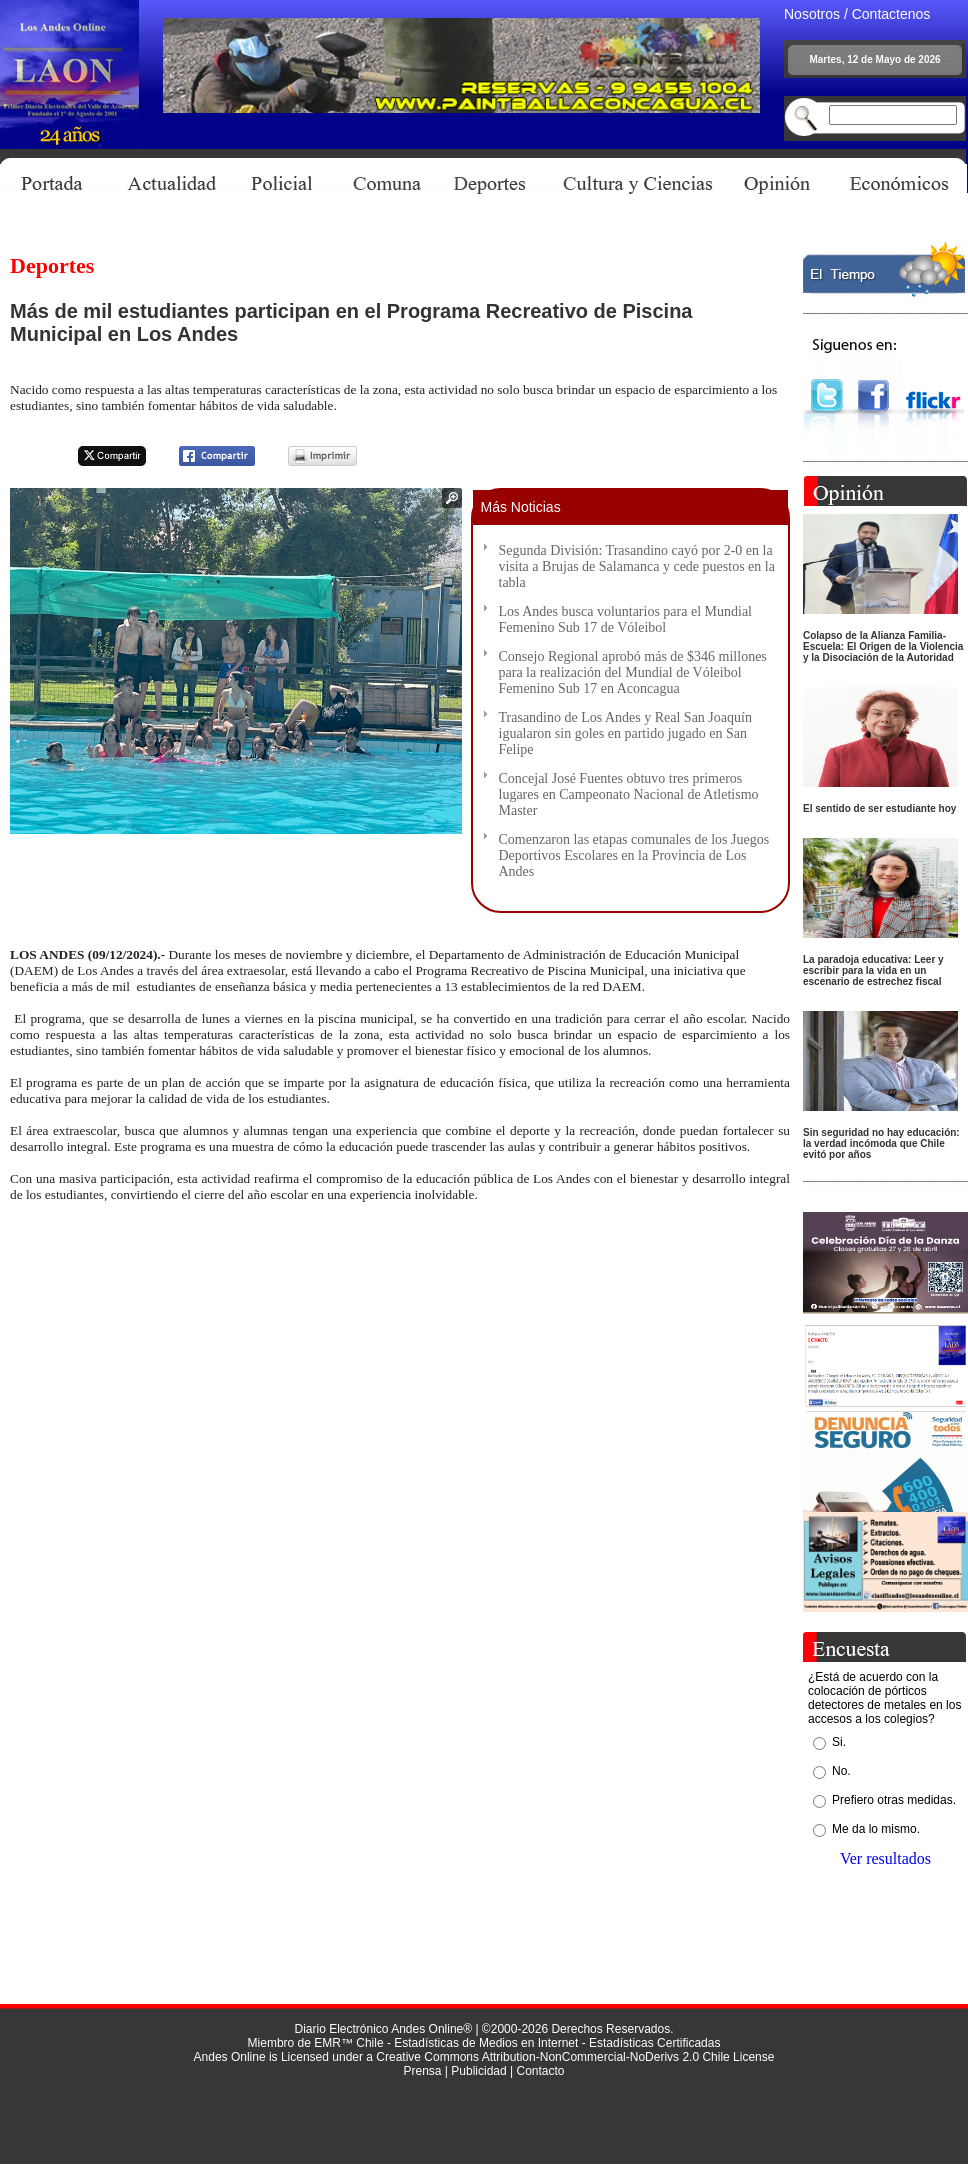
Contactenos (891, 14)
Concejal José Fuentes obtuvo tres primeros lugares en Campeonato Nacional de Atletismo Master (629, 794)
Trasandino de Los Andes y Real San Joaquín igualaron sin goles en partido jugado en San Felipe (625, 733)
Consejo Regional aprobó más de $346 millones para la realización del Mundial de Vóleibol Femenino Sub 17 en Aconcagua (633, 672)
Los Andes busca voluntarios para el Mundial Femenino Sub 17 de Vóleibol (626, 619)
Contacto (540, 2071)
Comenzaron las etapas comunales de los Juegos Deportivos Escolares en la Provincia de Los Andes (634, 855)
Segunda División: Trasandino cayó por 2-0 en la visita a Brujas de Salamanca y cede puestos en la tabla (637, 566)
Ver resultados (885, 1858)
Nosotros (812, 14)
